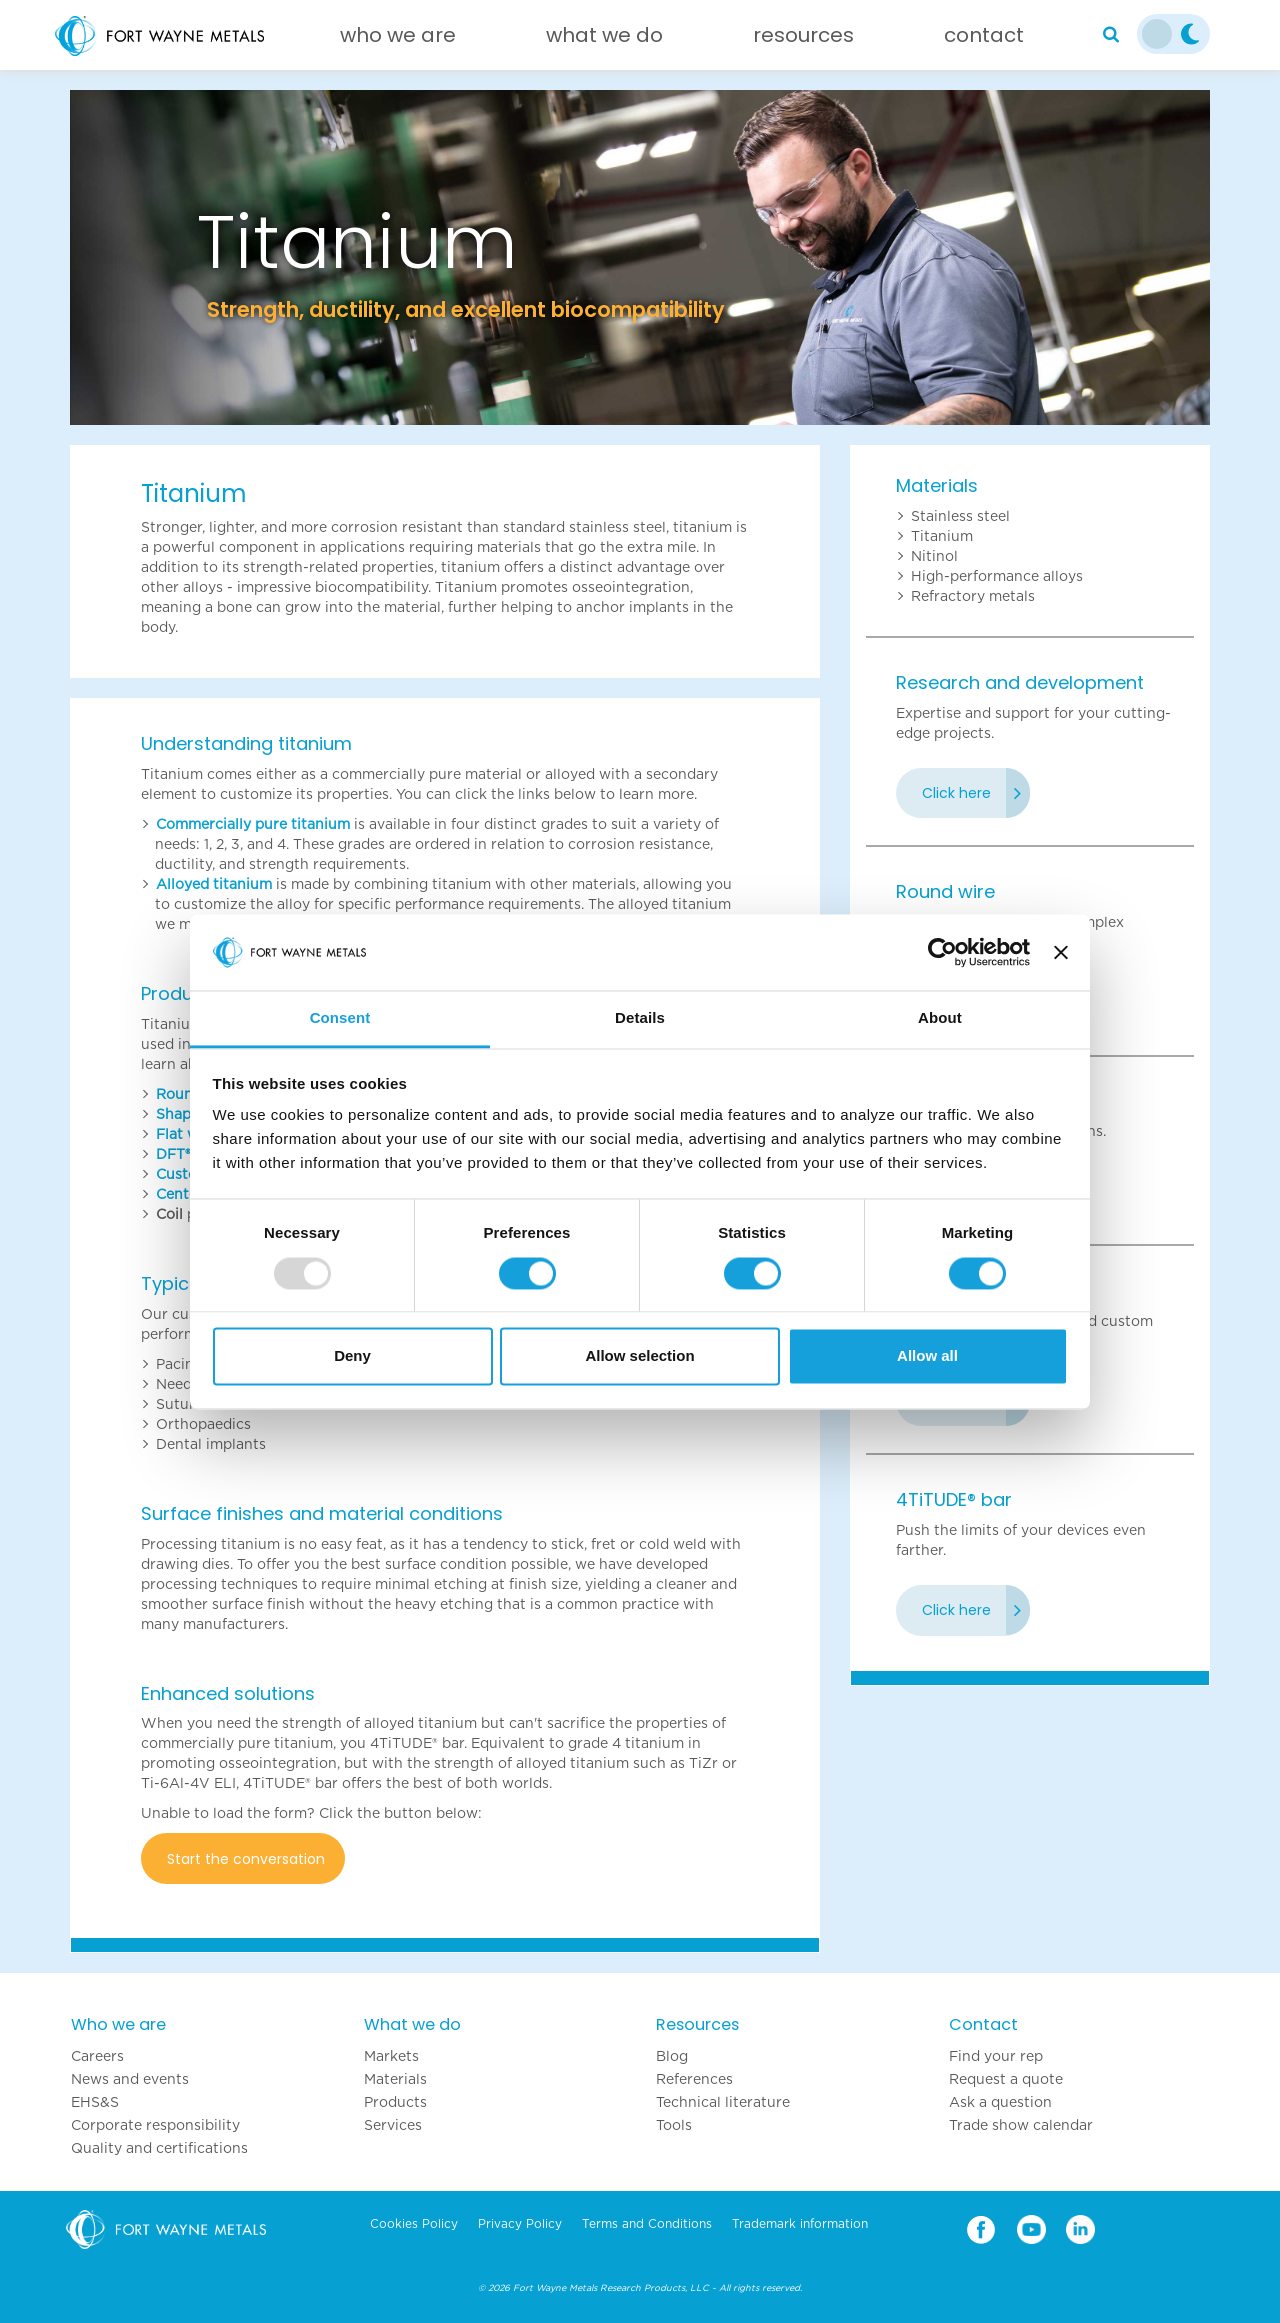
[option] (640, 257)
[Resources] (803, 40)
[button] (155, 257)
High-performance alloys (997, 576)
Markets (391, 2056)
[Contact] (984, 40)
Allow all (927, 1356)
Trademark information (800, 2224)
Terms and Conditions (647, 2224)
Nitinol (934, 556)
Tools (674, 2125)
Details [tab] (640, 1018)
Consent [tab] (340, 1018)
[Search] (1111, 35)
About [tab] (940, 1018)
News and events (130, 2079)
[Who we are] (398, 40)
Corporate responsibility (155, 2125)
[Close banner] (1061, 952)
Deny (352, 1356)
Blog (672, 2056)
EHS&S (95, 2102)
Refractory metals (973, 596)
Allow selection (639, 1356)
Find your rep (996, 2056)
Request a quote (1006, 2079)
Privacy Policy (520, 2224)
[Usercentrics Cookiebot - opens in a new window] (942, 952)
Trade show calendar (1021, 2125)
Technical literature (723, 2102)
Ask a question (1000, 2102)
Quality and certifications (159, 2148)
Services (393, 2125)
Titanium (942, 536)
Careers (97, 2056)
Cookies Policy (414, 2224)
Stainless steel (960, 516)
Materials (937, 485)
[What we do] (604, 40)
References (694, 2079)
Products (395, 2102)
